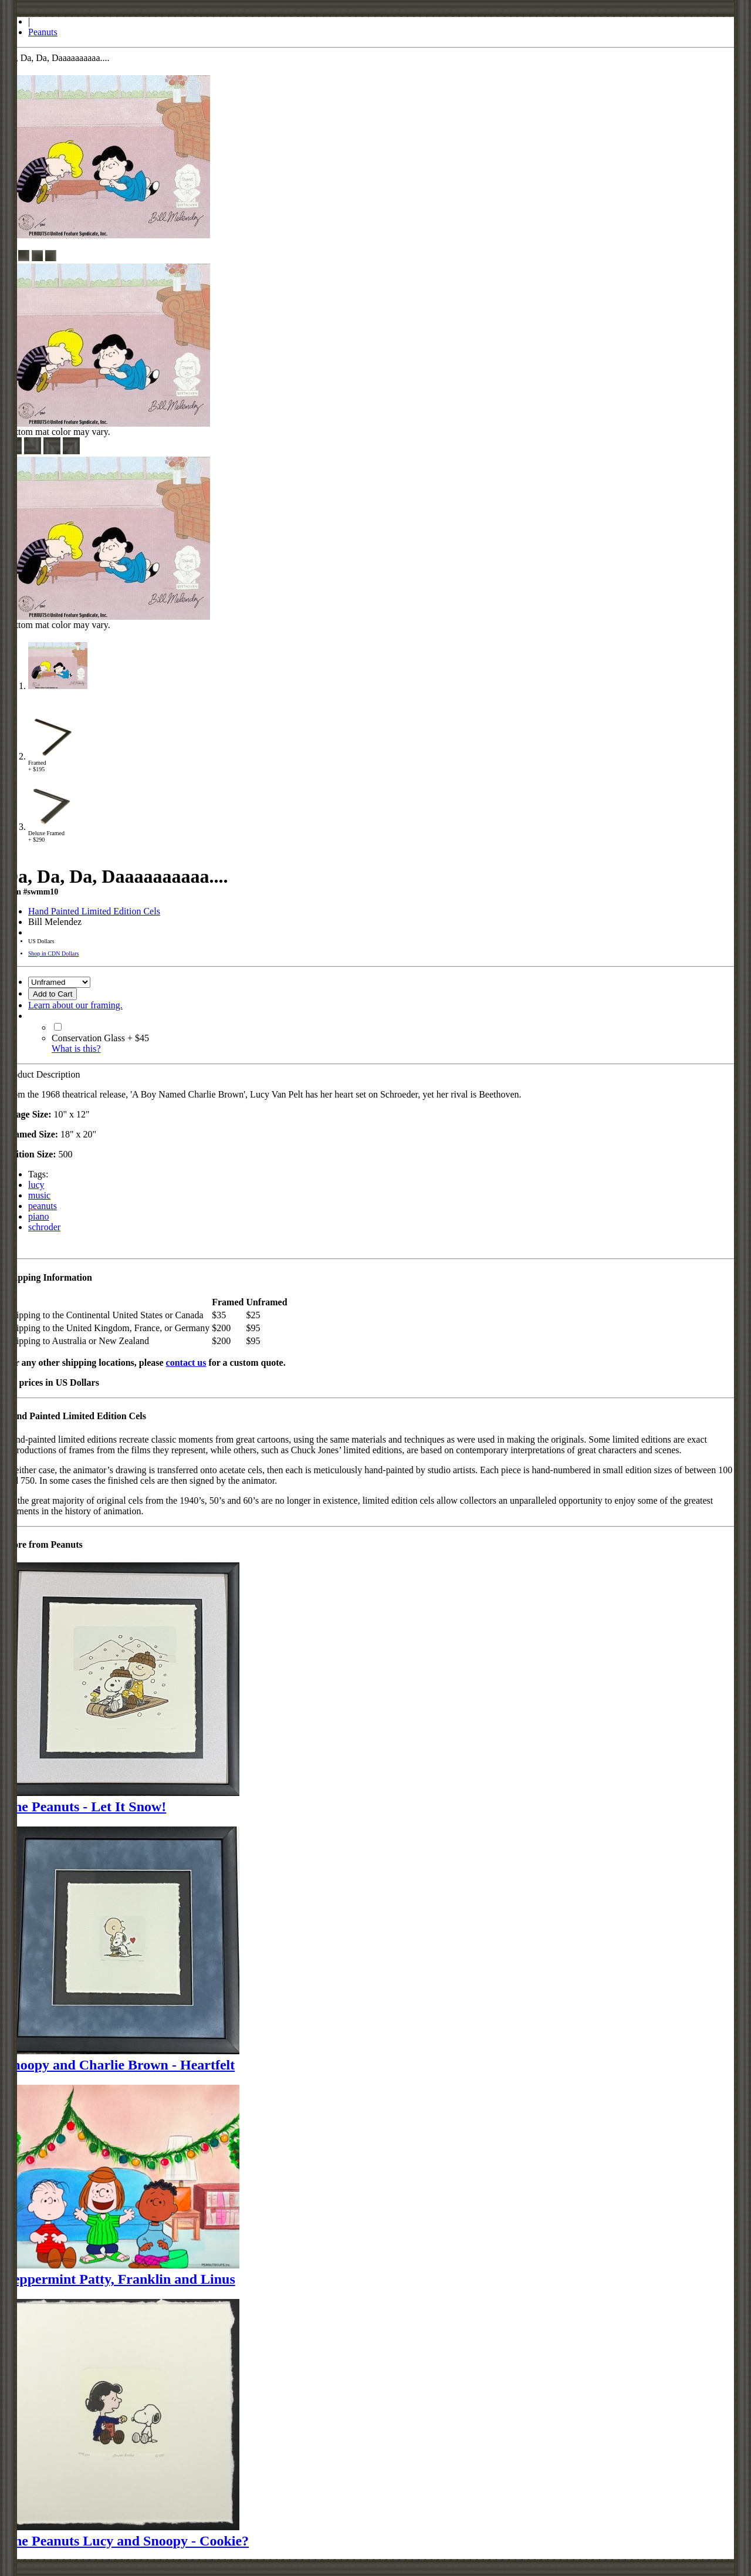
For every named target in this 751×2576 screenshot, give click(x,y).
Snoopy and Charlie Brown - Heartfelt (120, 2064)
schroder (44, 1227)
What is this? (76, 1049)
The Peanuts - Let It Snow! (85, 1806)
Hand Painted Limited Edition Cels (94, 911)
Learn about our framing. (75, 1005)
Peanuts (42, 32)
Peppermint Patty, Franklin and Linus (120, 2279)
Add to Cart (52, 994)
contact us (186, 1363)
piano (38, 1216)
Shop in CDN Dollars (53, 953)
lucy (36, 1185)
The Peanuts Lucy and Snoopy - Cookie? (127, 2540)
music (39, 1195)
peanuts (42, 1206)
